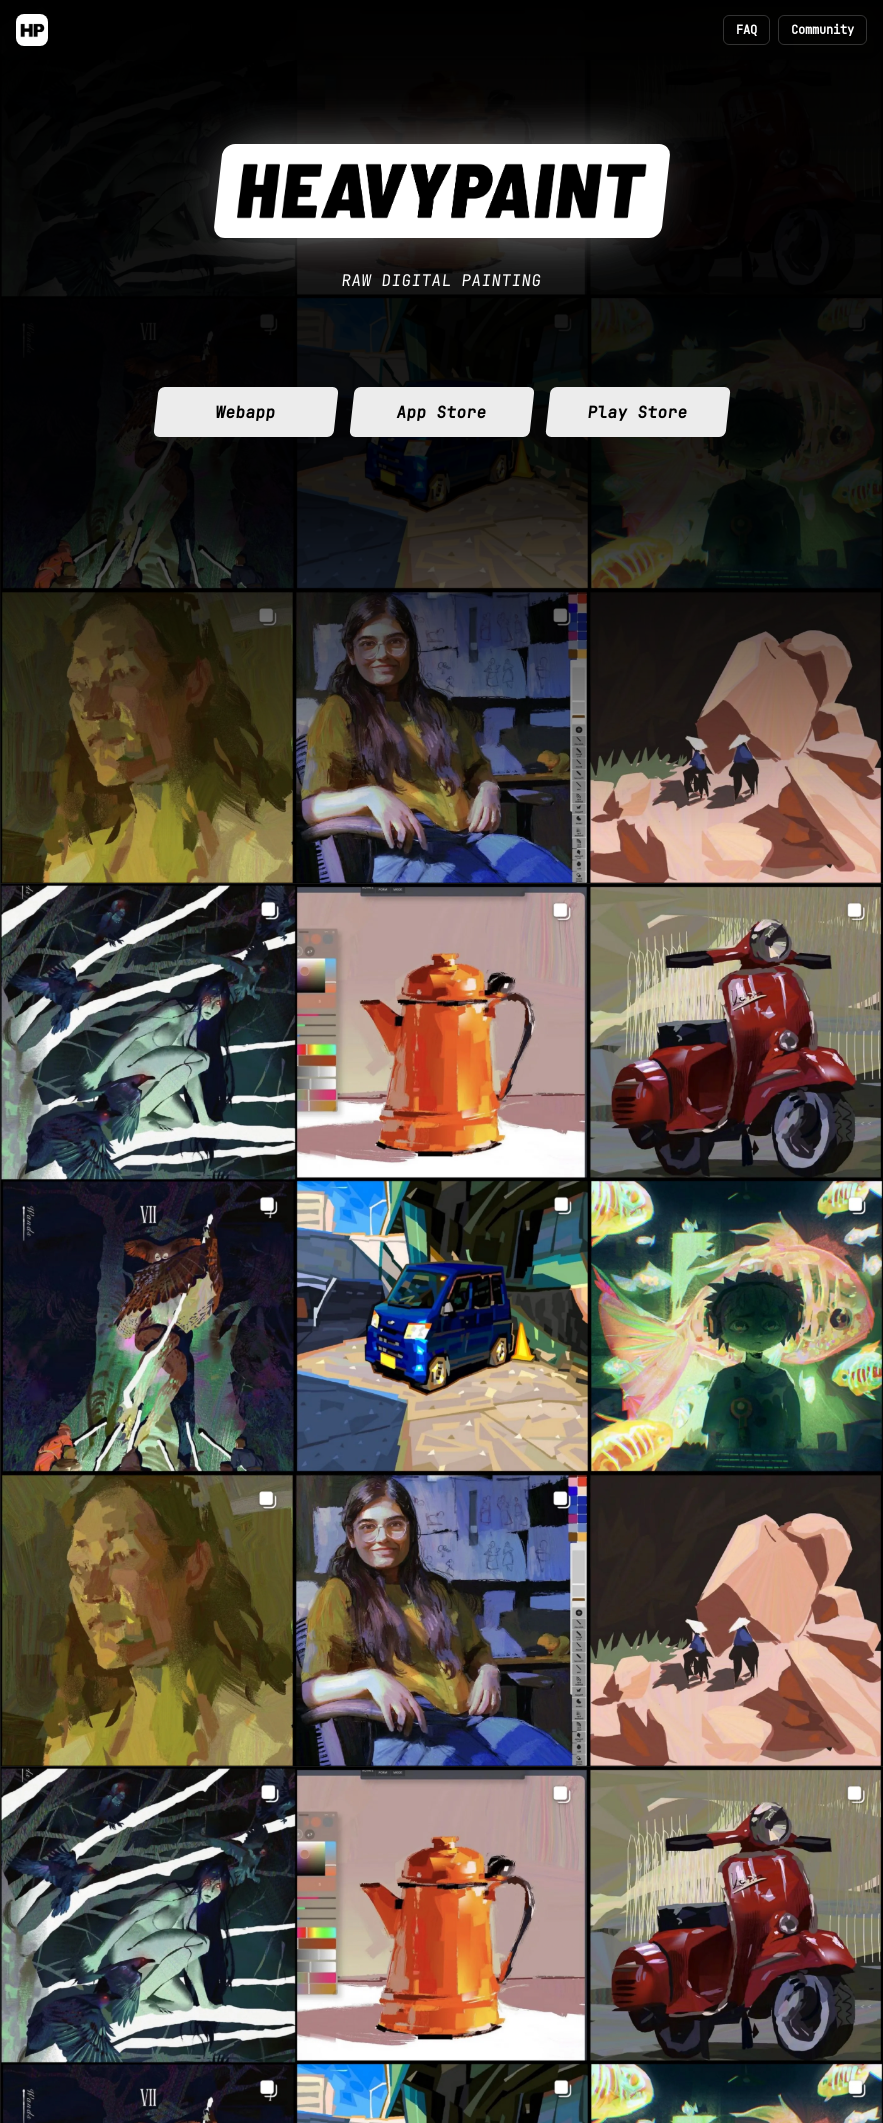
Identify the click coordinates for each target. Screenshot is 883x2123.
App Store (441, 412)
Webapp (245, 412)
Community (822, 30)
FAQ (746, 30)
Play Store (637, 412)
